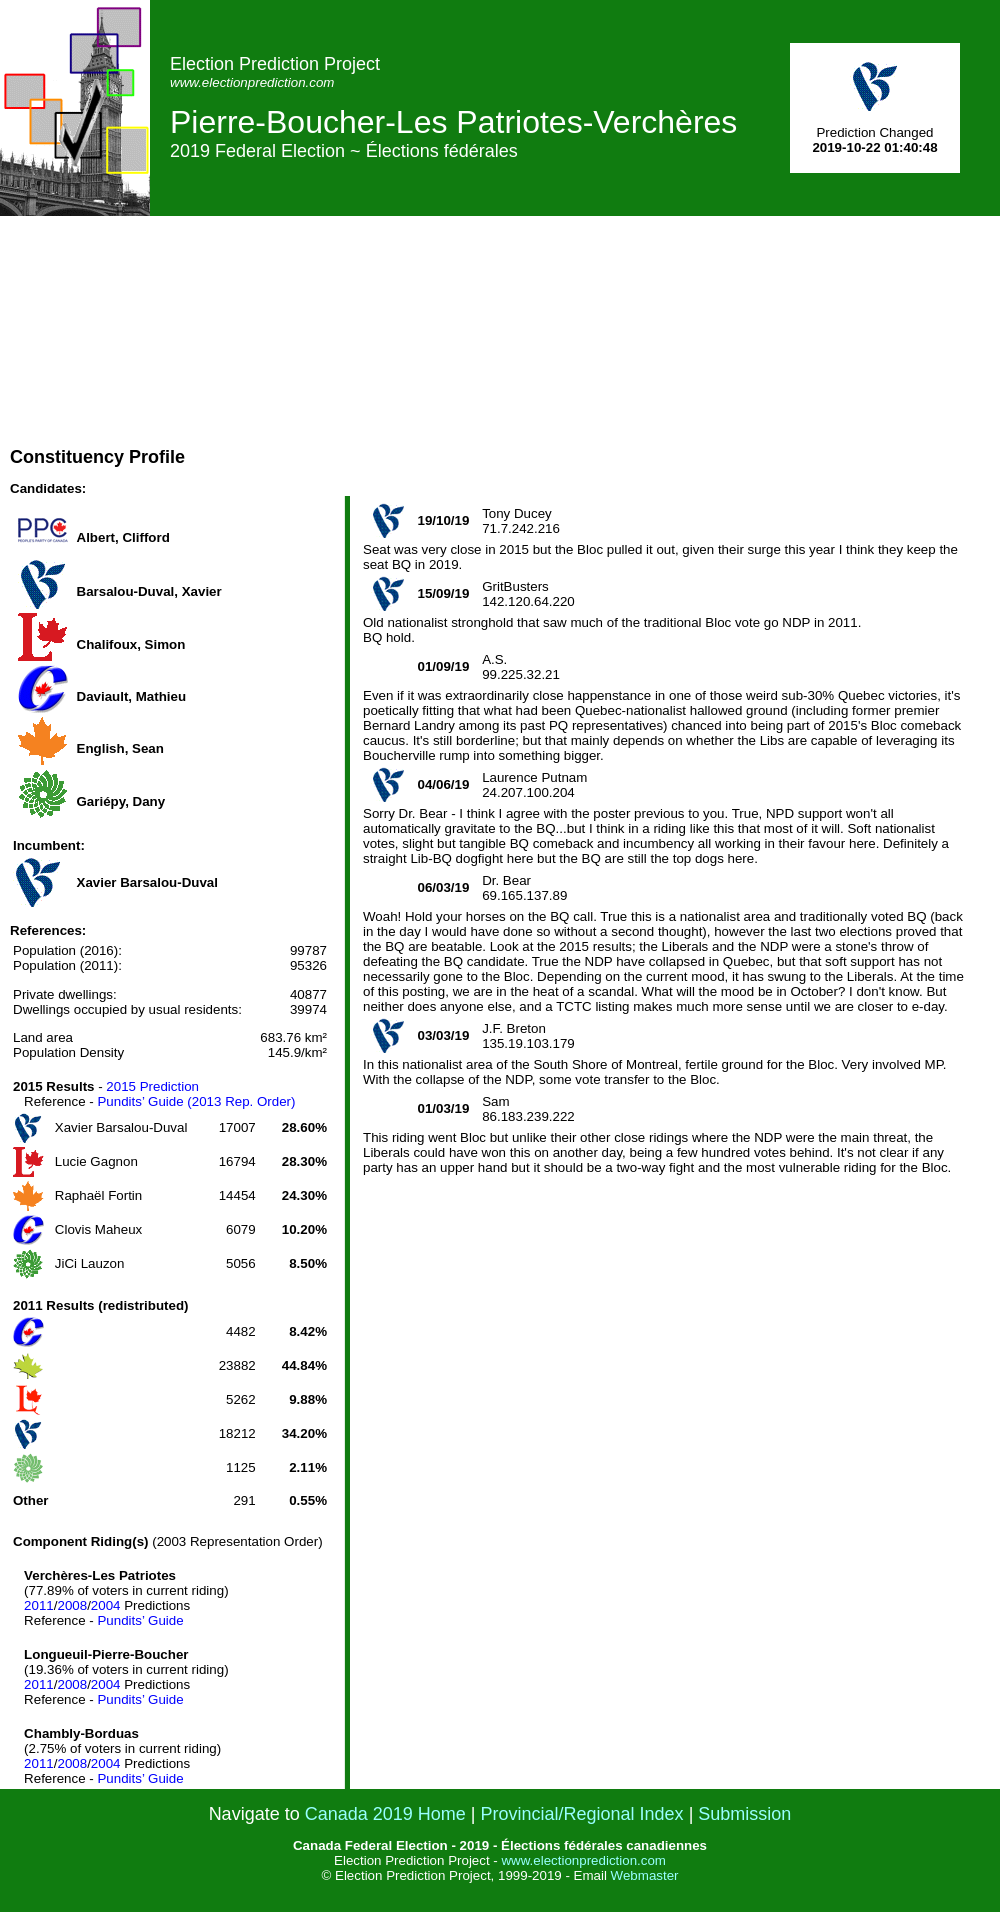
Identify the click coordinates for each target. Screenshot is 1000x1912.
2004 (106, 1605)
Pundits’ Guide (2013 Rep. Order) (196, 1101)
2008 (72, 1605)
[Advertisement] (623, 356)
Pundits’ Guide (140, 1620)
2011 (39, 1605)
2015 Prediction (152, 1086)
